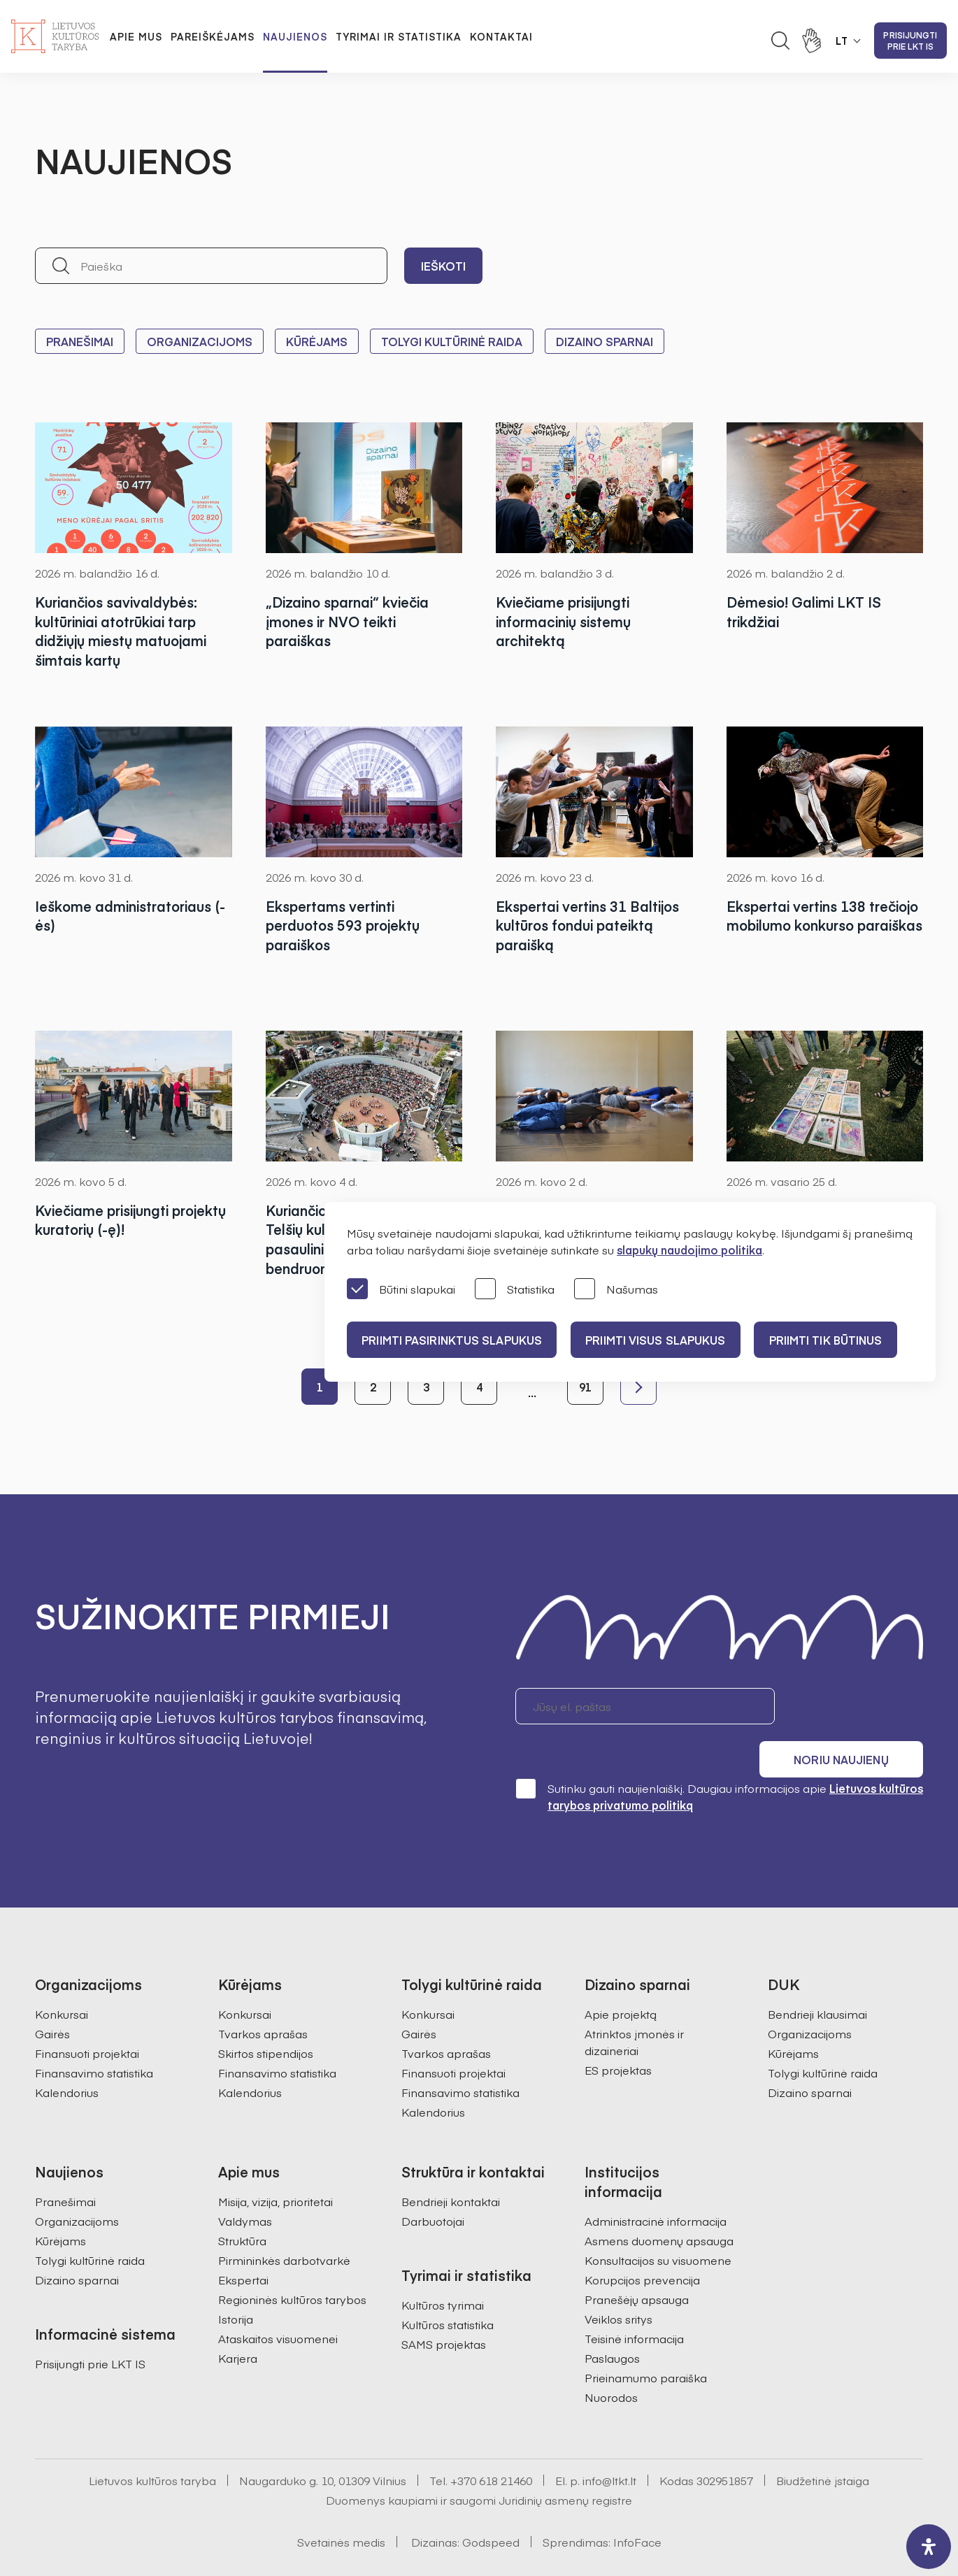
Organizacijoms (199, 341)
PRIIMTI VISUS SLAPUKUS (663, 1339)
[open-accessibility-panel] (928, 2546)
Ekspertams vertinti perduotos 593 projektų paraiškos (344, 925)
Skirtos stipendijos (265, 2014)
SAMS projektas (443, 2305)
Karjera (237, 2319)
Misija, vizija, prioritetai (275, 2162)
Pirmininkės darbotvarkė (284, 2221)
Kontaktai (501, 36)
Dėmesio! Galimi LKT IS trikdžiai (806, 611)
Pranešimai (79, 341)
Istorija (235, 2280)
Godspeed (491, 2503)
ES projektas (618, 2031)
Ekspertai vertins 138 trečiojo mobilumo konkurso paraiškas (820, 925)
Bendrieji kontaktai (450, 2162)
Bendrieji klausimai (817, 1975)
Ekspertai (243, 2241)
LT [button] (842, 41)
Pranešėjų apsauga (637, 2260)
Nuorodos (611, 2358)
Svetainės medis (341, 2503)
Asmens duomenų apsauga (659, 2202)
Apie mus (136, 36)
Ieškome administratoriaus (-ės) (133, 915)
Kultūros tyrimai (442, 2266)
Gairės (52, 1995)
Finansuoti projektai (87, 2014)
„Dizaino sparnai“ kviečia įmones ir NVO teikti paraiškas (350, 621)
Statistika (515, 1289)
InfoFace (637, 2503)
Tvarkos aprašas (263, 1995)
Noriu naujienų (856, 1706)
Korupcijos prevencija (642, 2241)
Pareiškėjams (213, 36)
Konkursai (61, 1975)
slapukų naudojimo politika (689, 1249)
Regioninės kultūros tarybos (292, 2260)
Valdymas (245, 2182)
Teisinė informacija (634, 2299)
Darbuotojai (432, 2182)
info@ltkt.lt (609, 2441)
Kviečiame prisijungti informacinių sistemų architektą (566, 621)
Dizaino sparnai (604, 341)
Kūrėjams (317, 341)
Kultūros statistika (447, 2286)
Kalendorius (67, 2053)
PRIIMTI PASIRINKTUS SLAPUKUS (454, 1339)
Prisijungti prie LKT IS (910, 40)
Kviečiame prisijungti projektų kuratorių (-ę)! (110, 1220)
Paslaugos (612, 2319)
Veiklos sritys (618, 2280)
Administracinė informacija (656, 2182)
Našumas (616, 1289)
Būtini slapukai (401, 1289)
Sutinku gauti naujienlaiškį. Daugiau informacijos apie (719, 1757)
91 (585, 1386)
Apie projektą (621, 1975)
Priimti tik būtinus (838, 1339)
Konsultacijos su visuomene (658, 2221)
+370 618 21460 (491, 2441)
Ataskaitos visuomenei (278, 2299)
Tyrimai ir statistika (399, 36)
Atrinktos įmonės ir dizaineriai (634, 2003)
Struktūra (242, 2202)
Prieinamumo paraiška (646, 2339)
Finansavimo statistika (94, 2034)
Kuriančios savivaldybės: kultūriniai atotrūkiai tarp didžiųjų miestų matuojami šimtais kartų (123, 631)
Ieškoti (443, 265)
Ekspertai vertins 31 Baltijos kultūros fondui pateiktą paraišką (590, 925)
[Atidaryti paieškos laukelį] (780, 40)
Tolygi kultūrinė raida (451, 341)
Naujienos (295, 36)
